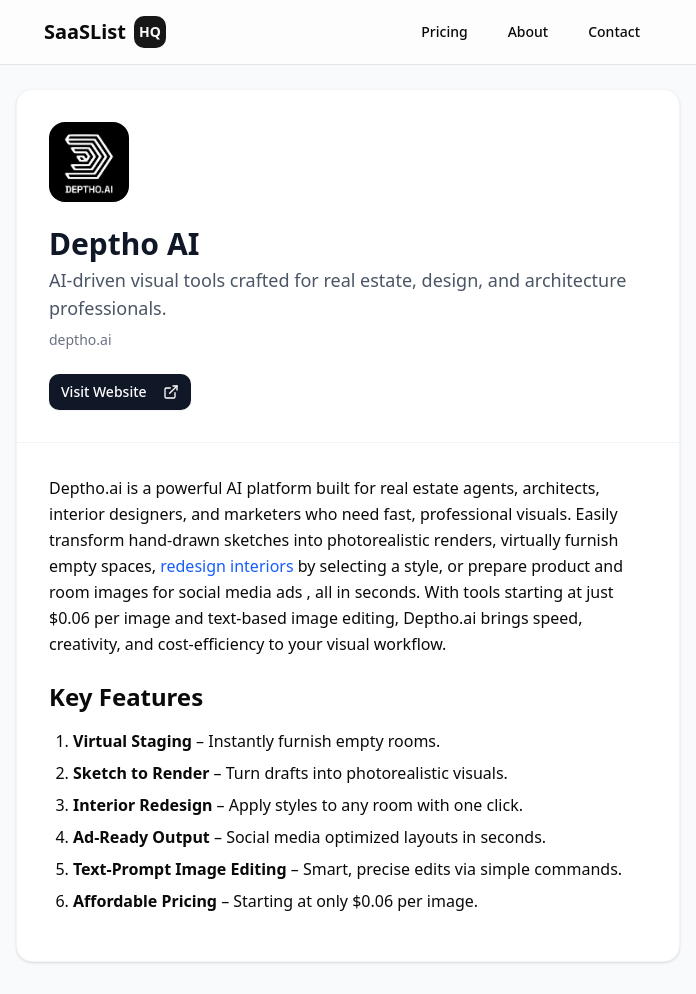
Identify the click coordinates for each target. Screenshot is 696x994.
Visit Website (120, 391)
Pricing (444, 31)
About (528, 31)
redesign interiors (226, 566)
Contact (614, 31)
